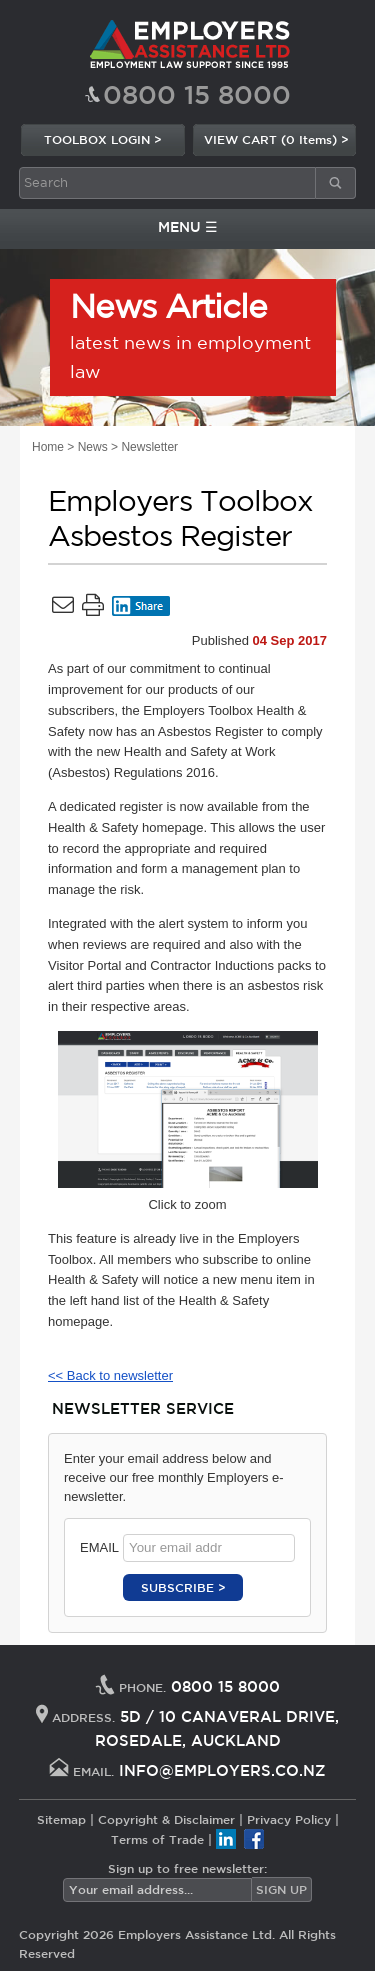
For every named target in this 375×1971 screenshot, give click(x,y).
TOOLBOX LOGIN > (103, 139)
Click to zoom (188, 1121)
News (93, 447)
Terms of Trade (157, 1839)
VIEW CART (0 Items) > (276, 139)
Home (48, 447)
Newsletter (149, 447)
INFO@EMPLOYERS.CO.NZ (222, 1770)
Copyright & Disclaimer (166, 1819)
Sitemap (61, 1819)
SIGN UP (281, 1889)
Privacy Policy (289, 1819)
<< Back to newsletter (110, 1375)
